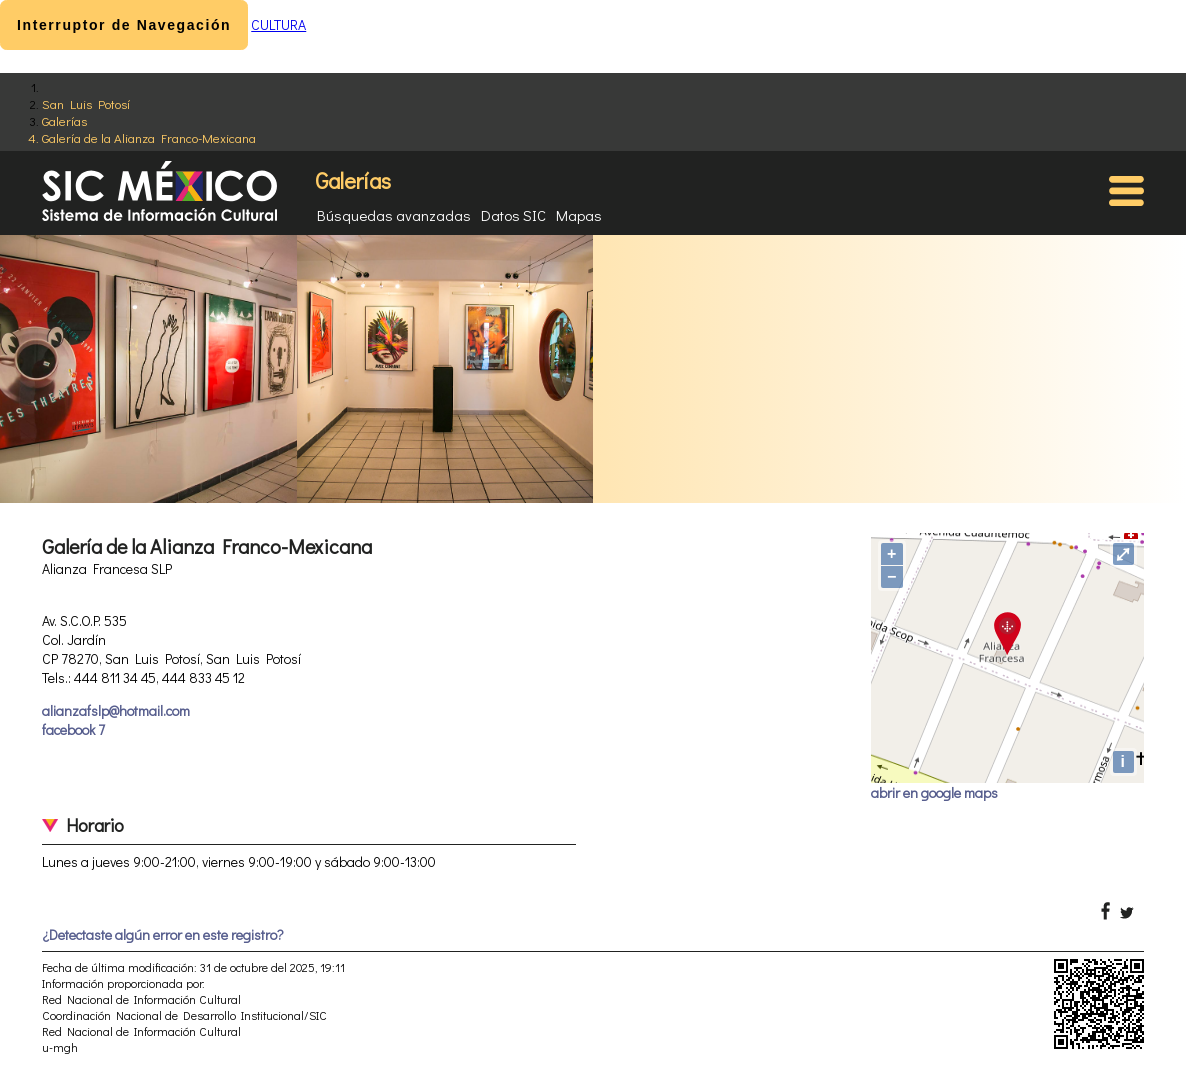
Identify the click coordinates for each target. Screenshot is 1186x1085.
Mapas (579, 215)
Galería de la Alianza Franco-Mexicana (149, 137)
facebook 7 (73, 729)
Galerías (64, 120)
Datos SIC (513, 215)
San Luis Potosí (86, 103)
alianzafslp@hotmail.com (116, 710)
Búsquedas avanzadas (394, 215)
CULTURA (278, 24)
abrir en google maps (934, 792)
